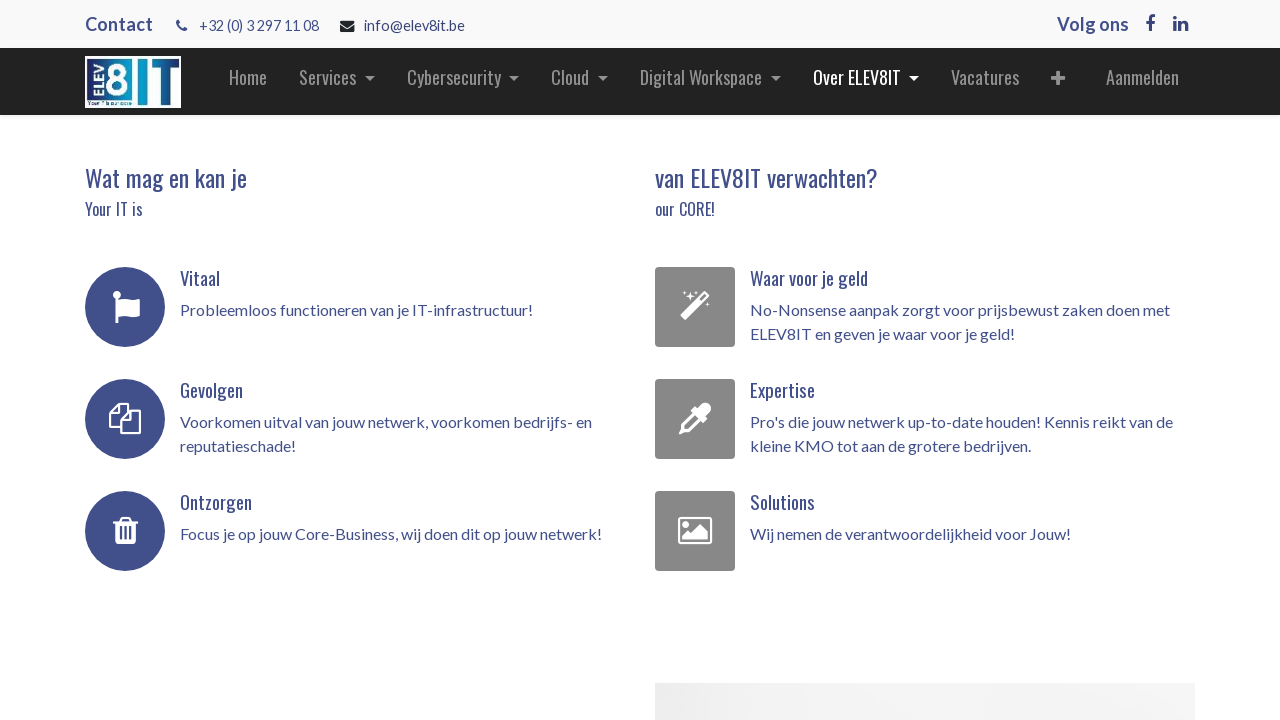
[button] (1058, 81)
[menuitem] (248, 81)
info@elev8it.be (416, 25)
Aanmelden (1142, 77)
